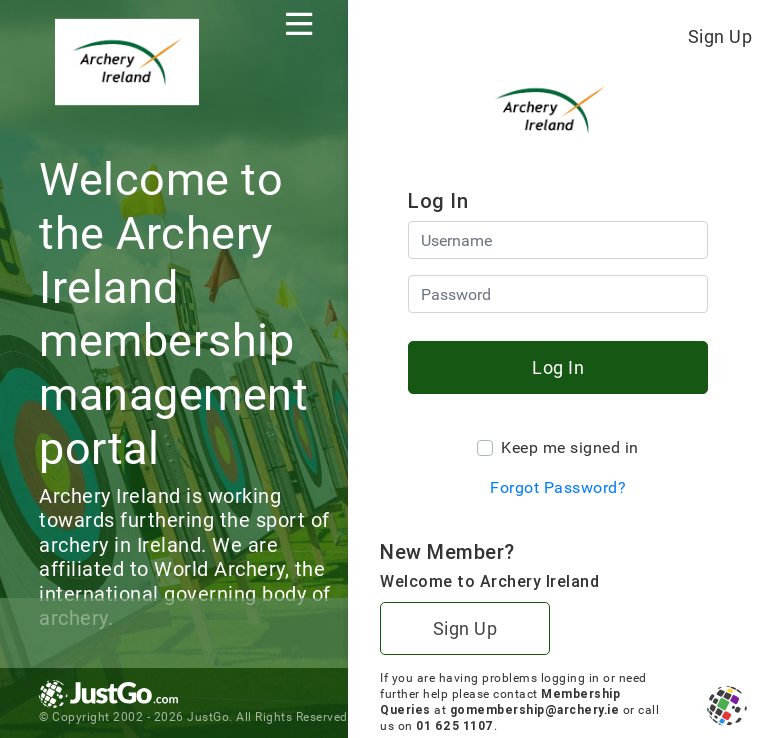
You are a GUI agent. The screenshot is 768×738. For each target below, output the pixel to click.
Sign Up (720, 36)
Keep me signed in (570, 447)
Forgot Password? (558, 487)
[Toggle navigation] (299, 24)
